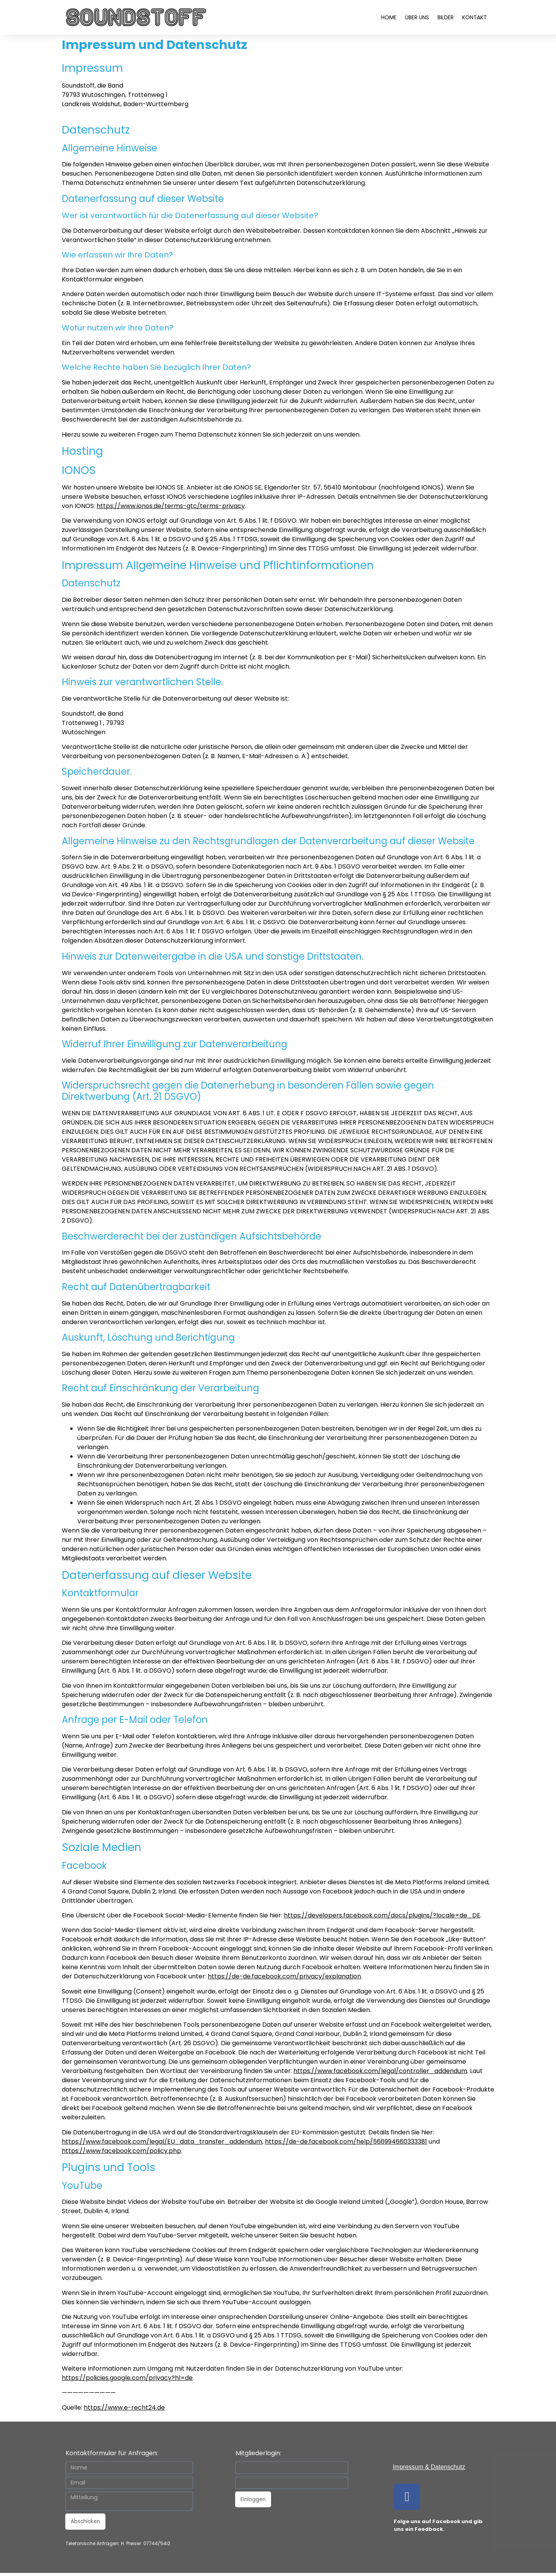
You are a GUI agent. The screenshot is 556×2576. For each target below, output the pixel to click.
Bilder (445, 17)
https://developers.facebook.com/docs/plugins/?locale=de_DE (382, 1915)
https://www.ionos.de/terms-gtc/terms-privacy (171, 505)
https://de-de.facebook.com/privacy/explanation (284, 1976)
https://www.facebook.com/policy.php (121, 2150)
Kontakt (474, 17)
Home (389, 17)
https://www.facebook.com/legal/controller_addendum (380, 2070)
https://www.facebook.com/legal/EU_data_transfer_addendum (162, 2141)
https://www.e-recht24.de (124, 2407)
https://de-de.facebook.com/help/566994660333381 (346, 2141)
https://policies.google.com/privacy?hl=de (127, 2377)
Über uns (417, 17)
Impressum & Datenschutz (429, 2467)
